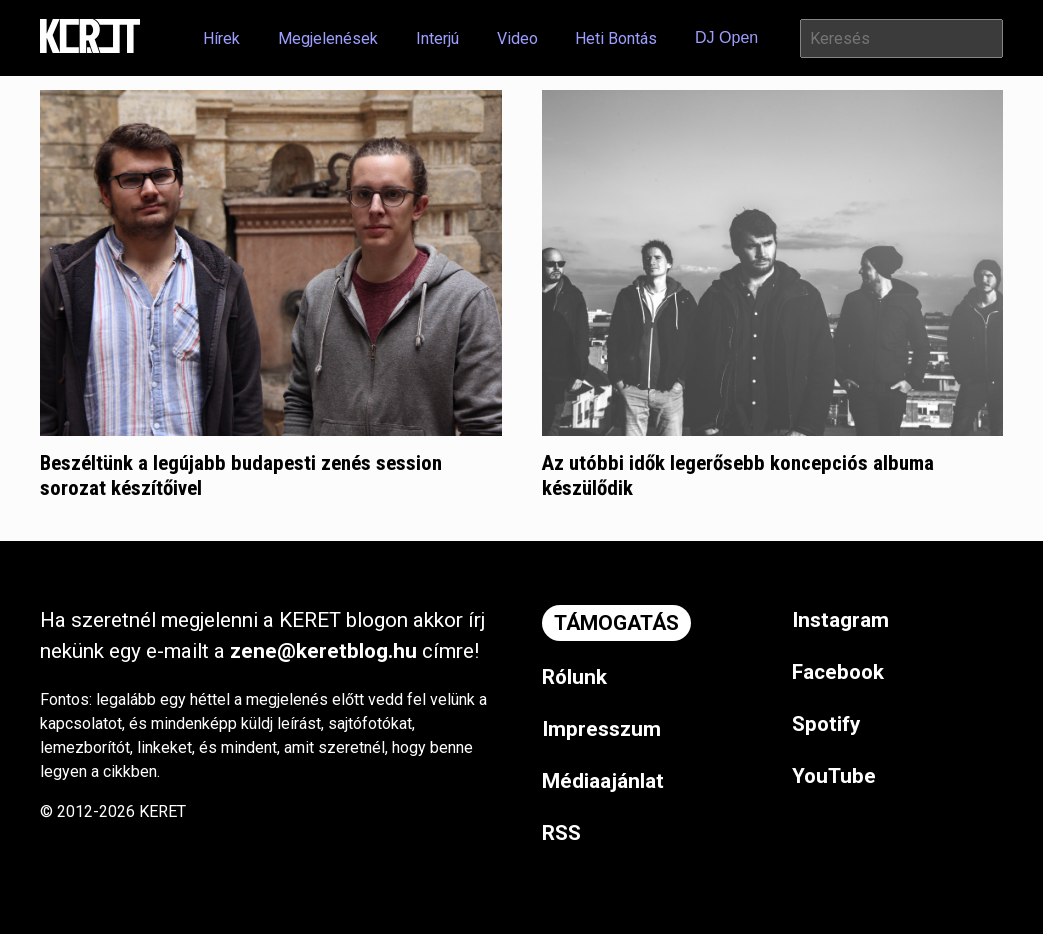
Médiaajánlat (603, 781)
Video (517, 38)
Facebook (838, 672)
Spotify (826, 724)
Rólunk (574, 677)
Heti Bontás (616, 38)
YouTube (834, 776)
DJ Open (726, 37)
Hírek (221, 38)
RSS (561, 833)
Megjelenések (328, 38)
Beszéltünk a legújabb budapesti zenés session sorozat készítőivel (241, 475)
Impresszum (601, 729)
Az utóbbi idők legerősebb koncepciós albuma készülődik (738, 475)
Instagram (840, 620)
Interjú (437, 38)
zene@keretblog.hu (323, 651)
